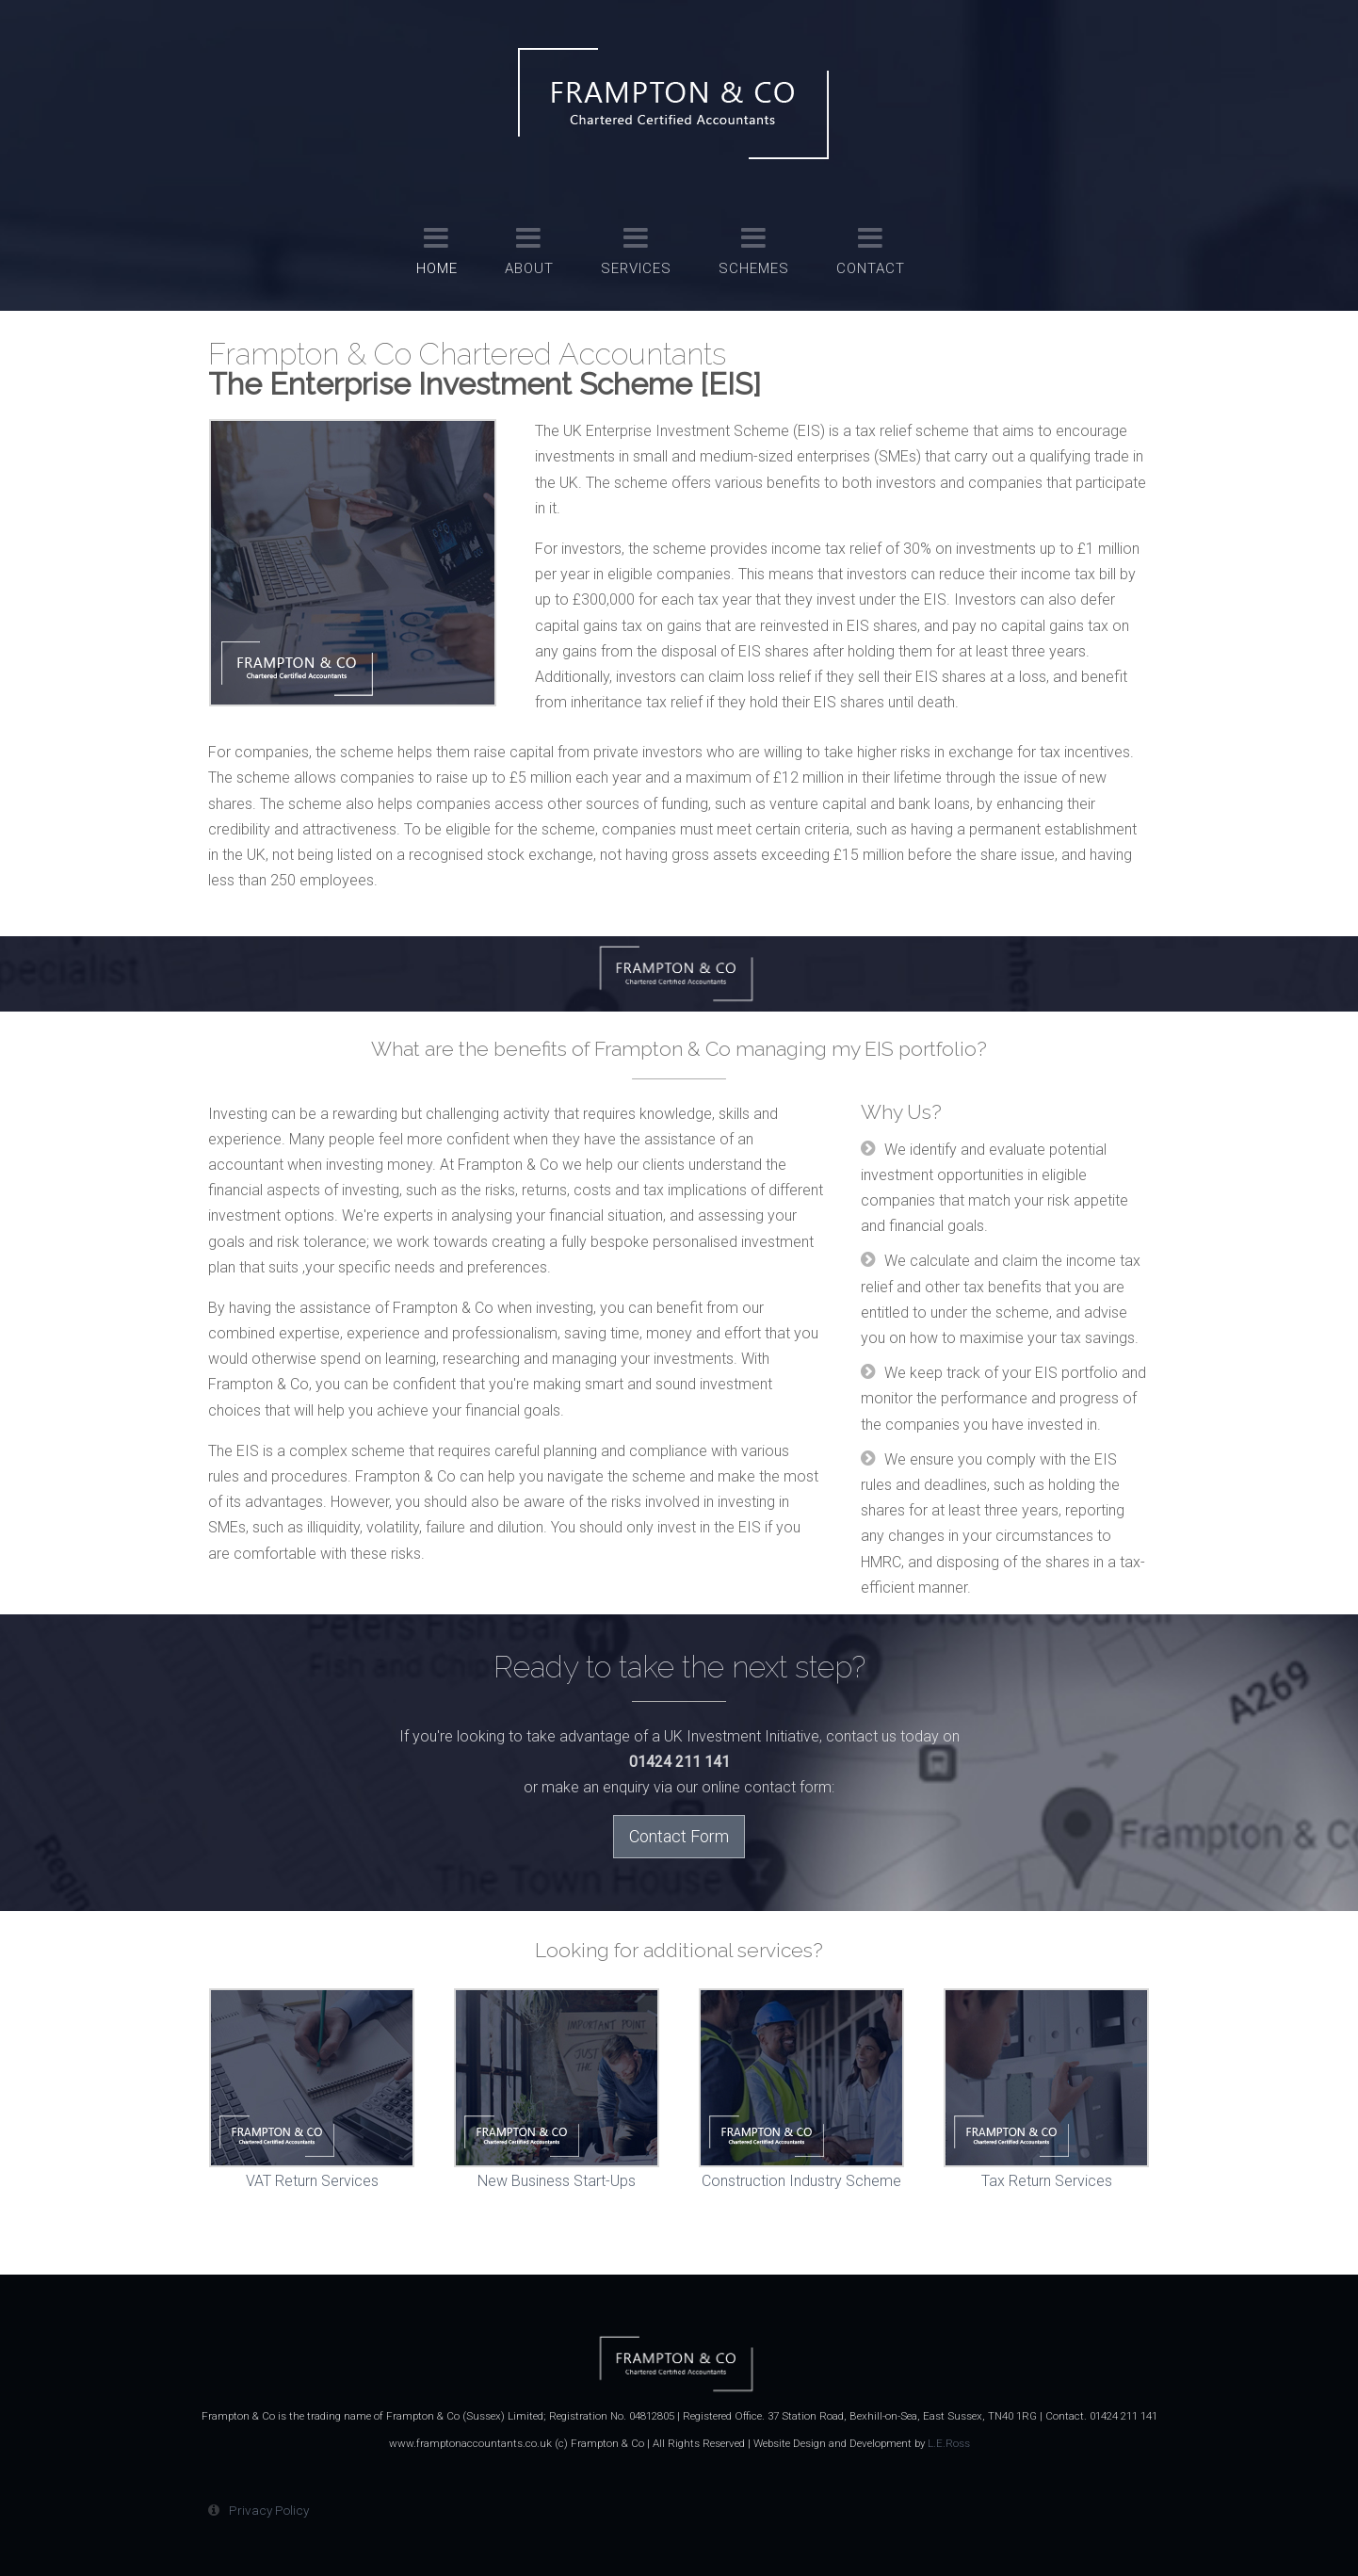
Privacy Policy (269, 2510)
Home (437, 268)
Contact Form (679, 1836)
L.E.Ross (949, 2443)
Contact (870, 268)
